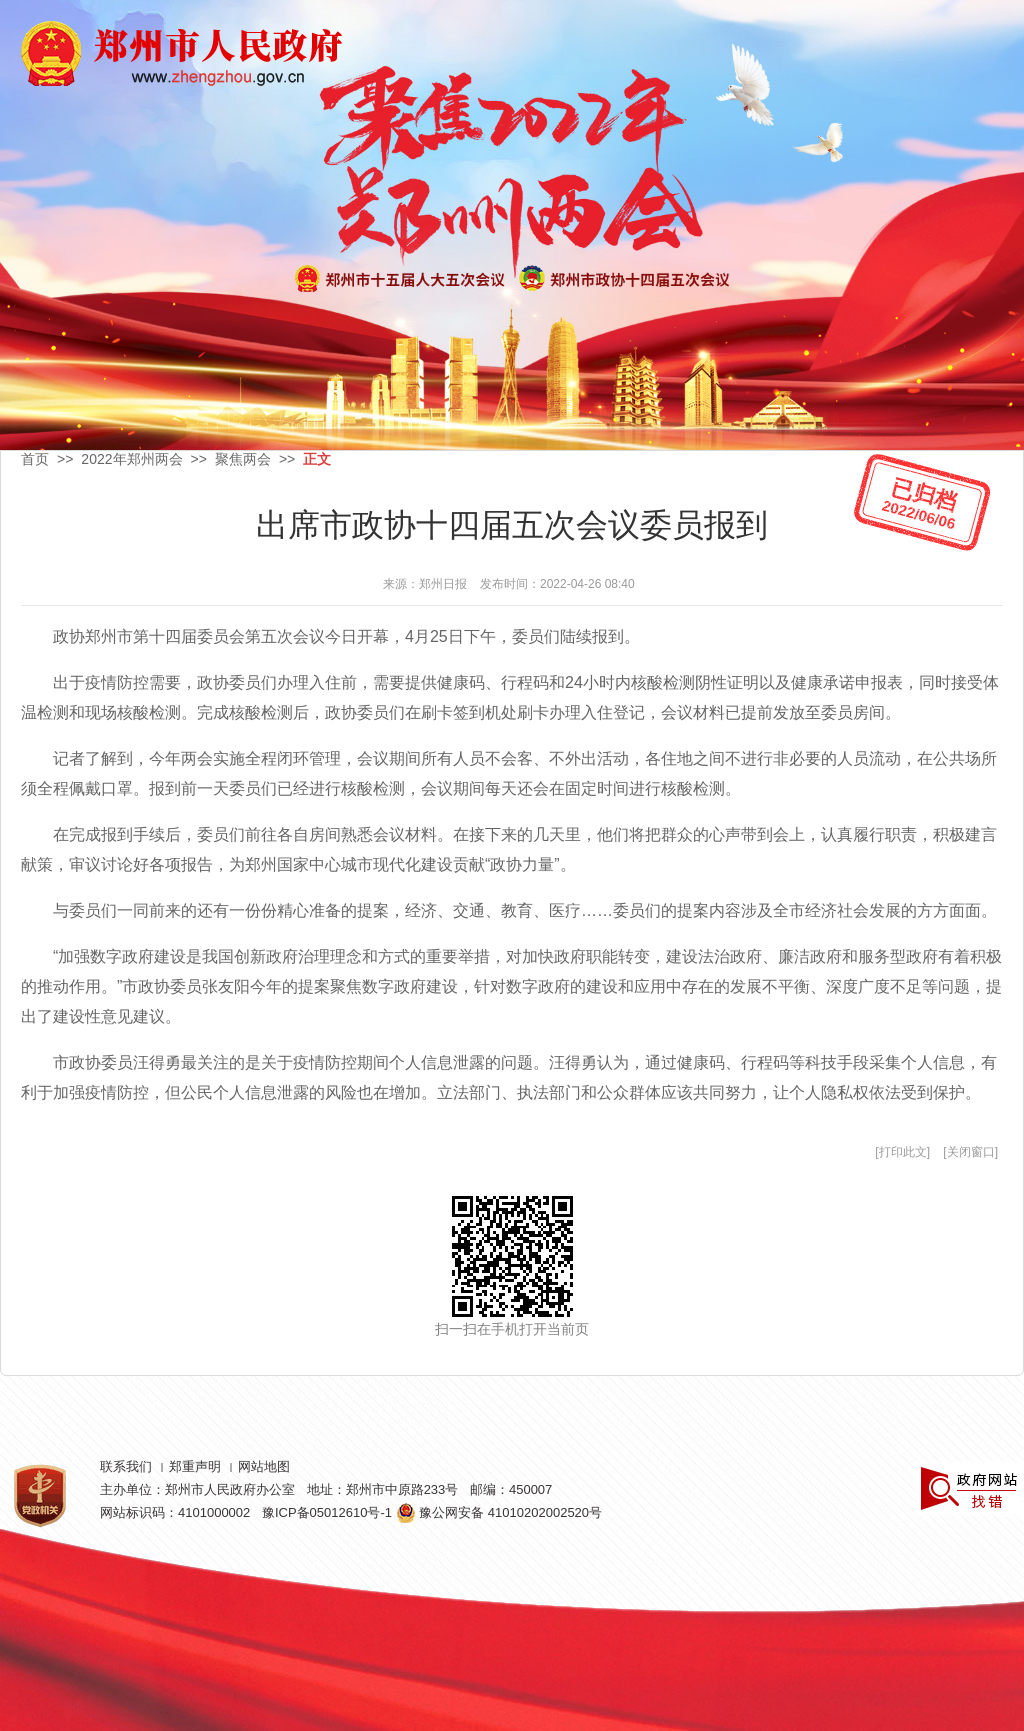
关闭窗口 (971, 1152)
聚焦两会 (243, 459)
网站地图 (264, 1466)
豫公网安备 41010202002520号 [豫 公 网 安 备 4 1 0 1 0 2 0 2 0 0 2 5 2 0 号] (499, 1512)
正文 (317, 459)
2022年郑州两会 (131, 459)
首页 (35, 459)
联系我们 (126, 1466)
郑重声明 (195, 1466)
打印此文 (903, 1152)
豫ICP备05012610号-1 (327, 1512)
